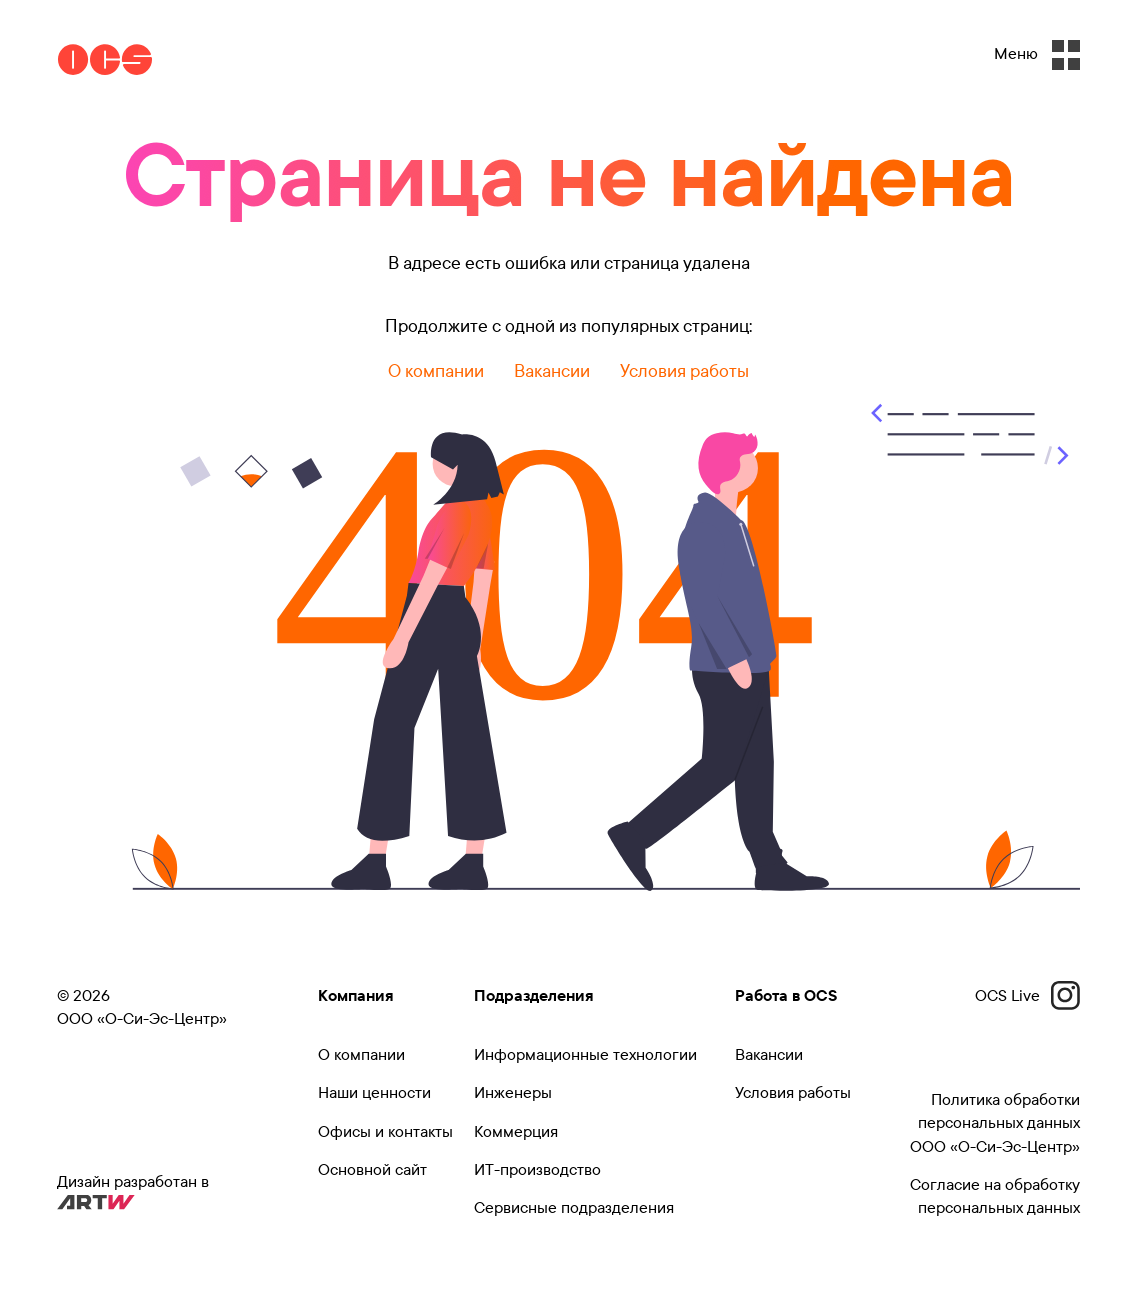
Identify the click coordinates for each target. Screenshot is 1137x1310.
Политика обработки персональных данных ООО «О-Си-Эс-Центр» (995, 1123)
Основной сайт (372, 1169)
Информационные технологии (585, 1054)
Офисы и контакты (385, 1131)
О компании (436, 371)
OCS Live (1027, 995)
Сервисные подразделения (574, 1207)
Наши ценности (374, 1092)
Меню (1037, 55)
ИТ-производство (537, 1169)
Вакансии (552, 371)
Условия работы (684, 371)
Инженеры (513, 1092)
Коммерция (516, 1131)
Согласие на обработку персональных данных (995, 1196)
